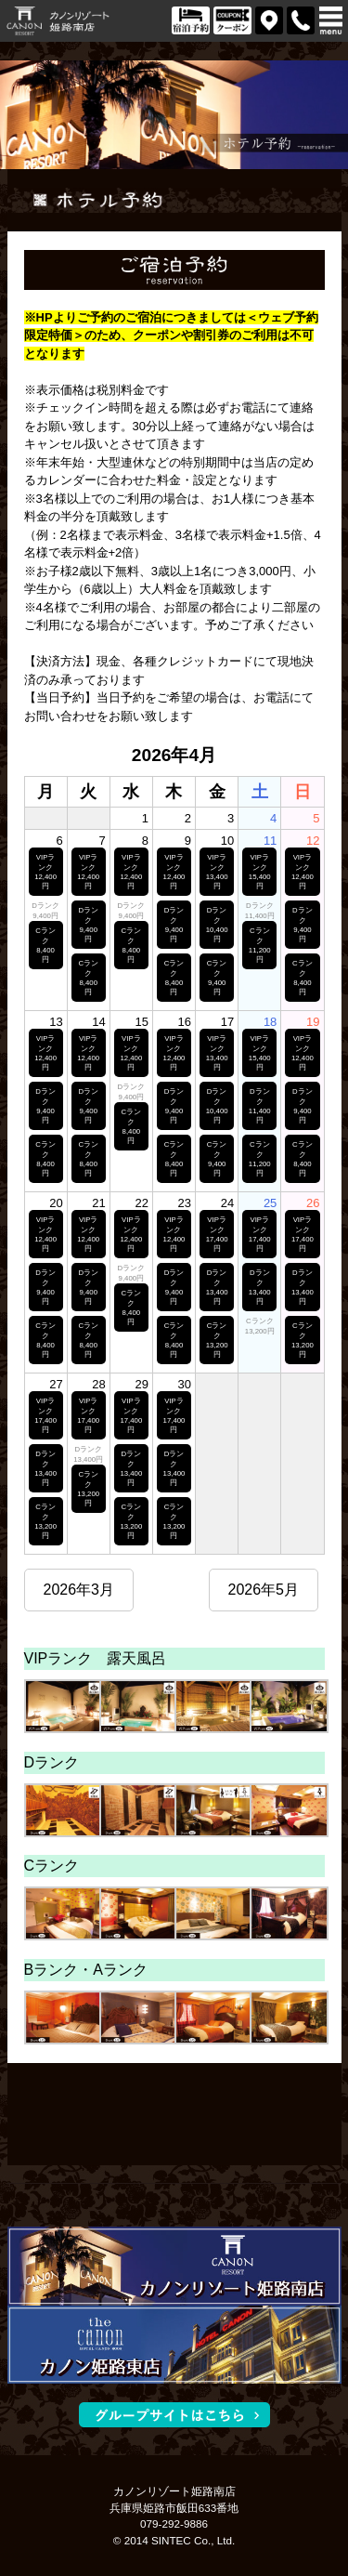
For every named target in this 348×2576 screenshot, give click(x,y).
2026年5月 (264, 1589)
